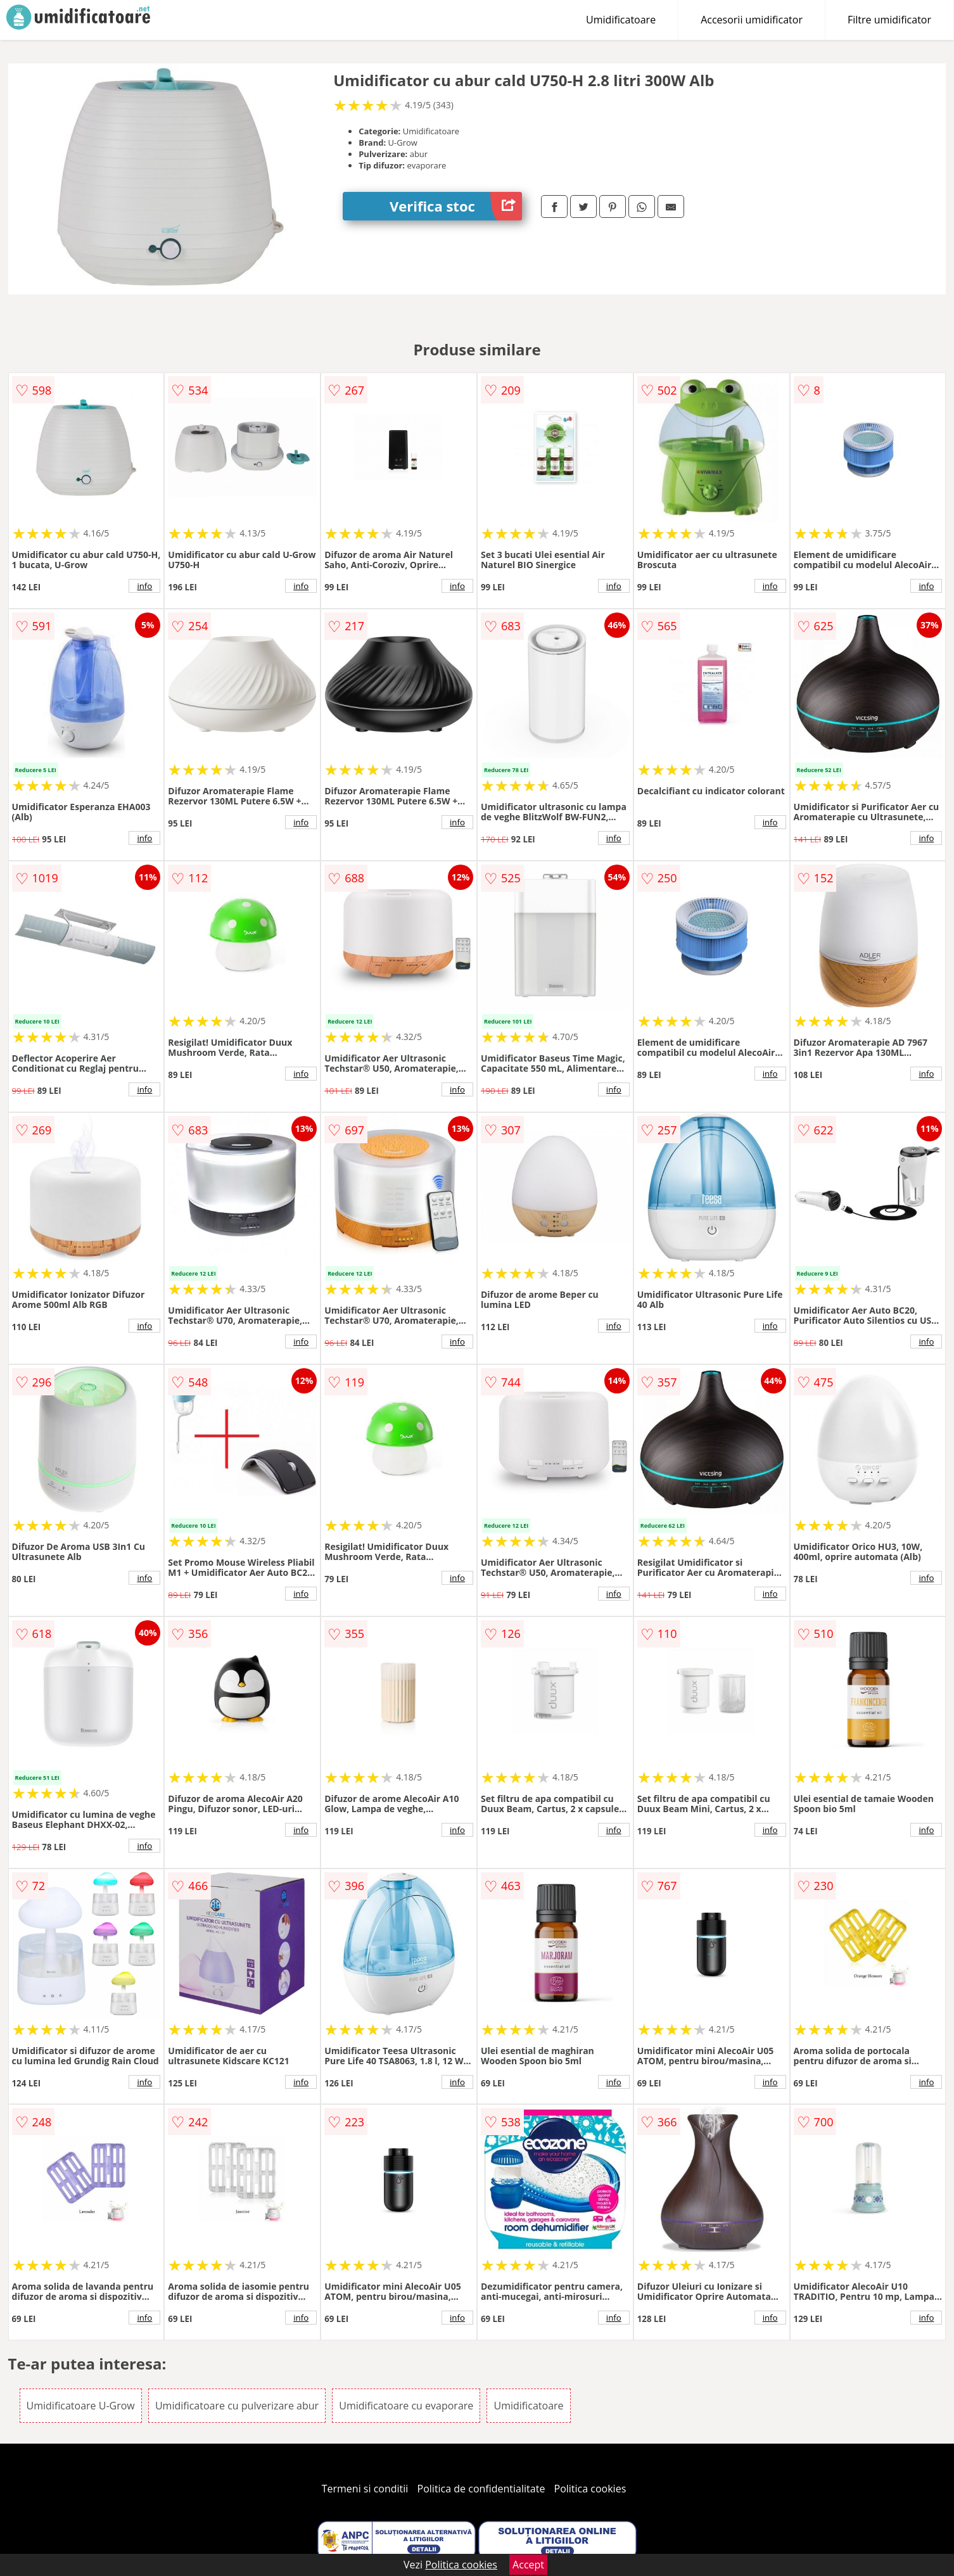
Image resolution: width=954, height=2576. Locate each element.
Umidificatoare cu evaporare (406, 2406)
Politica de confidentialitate (481, 2489)
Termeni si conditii (365, 2489)
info (144, 586)
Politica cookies (590, 2489)
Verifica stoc (456, 206)
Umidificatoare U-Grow (81, 2406)
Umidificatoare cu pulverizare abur (237, 2406)
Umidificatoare (621, 20)
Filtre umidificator (889, 20)
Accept (528, 2565)
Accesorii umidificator (752, 20)
